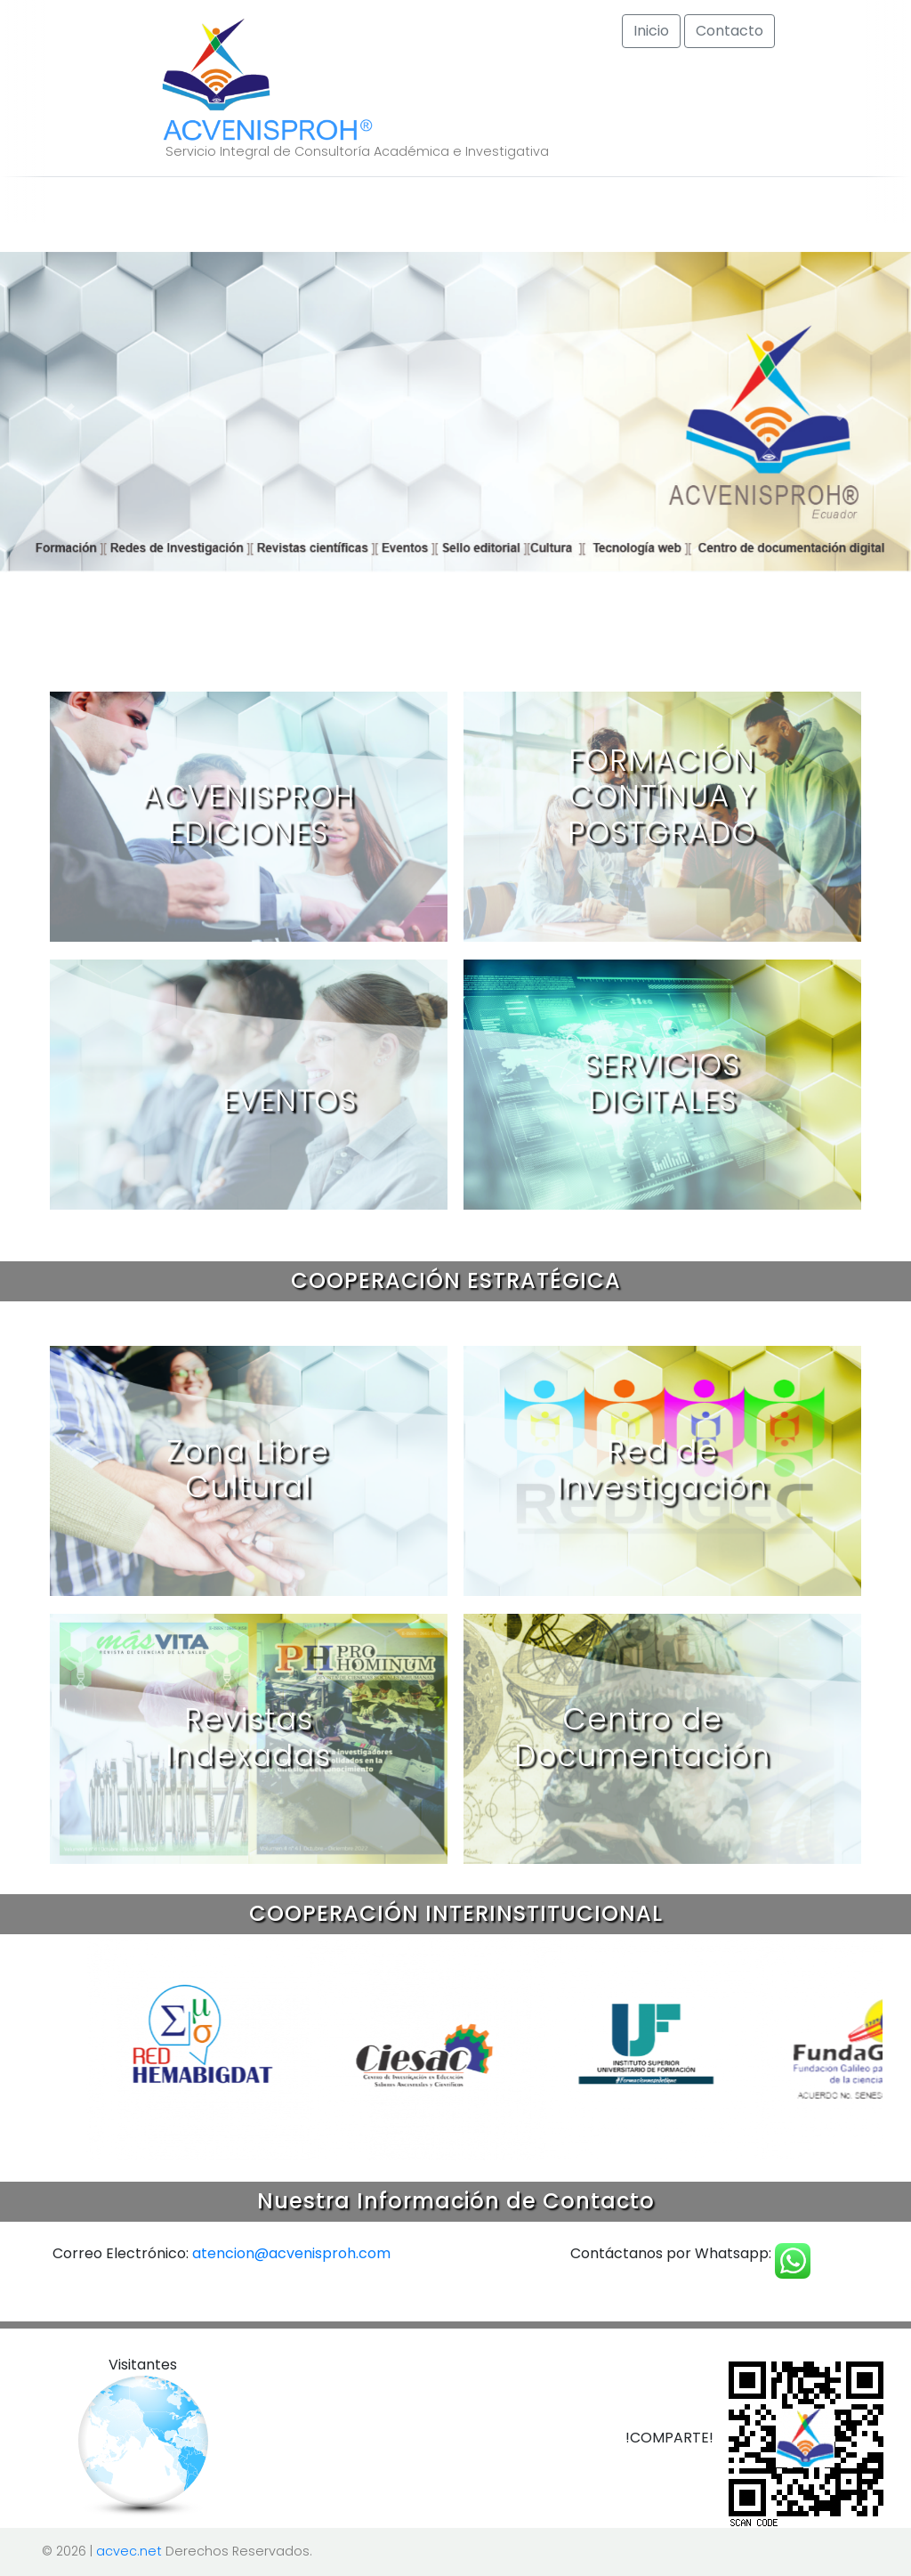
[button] (68, 412)
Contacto (729, 30)
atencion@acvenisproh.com (291, 2253)
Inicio (651, 30)
